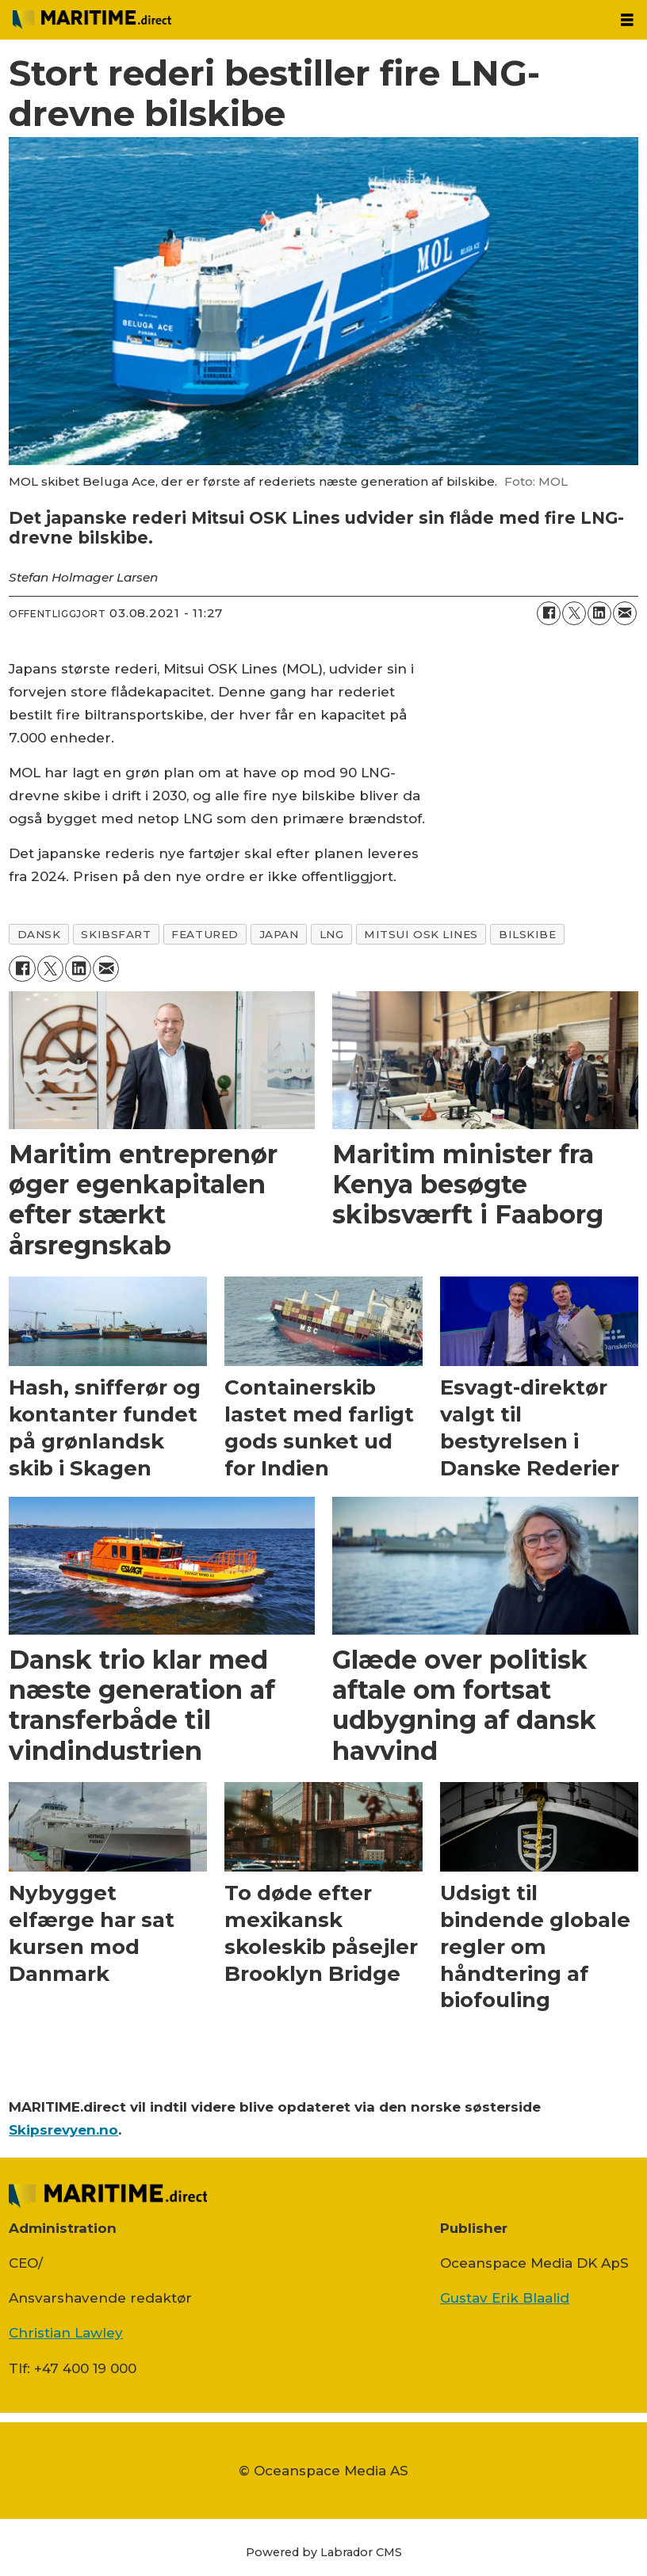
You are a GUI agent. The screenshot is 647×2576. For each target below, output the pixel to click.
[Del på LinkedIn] (599, 613)
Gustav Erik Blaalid (504, 2298)
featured (204, 934)
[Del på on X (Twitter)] (574, 613)
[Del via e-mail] (625, 613)
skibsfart (116, 934)
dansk (39, 934)
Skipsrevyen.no (63, 2130)
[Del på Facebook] (549, 613)
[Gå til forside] (304, 19)
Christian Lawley (66, 2333)
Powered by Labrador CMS (324, 2552)
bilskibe (527, 934)
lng (332, 934)
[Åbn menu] (627, 20)
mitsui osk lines (421, 934)
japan (279, 934)
